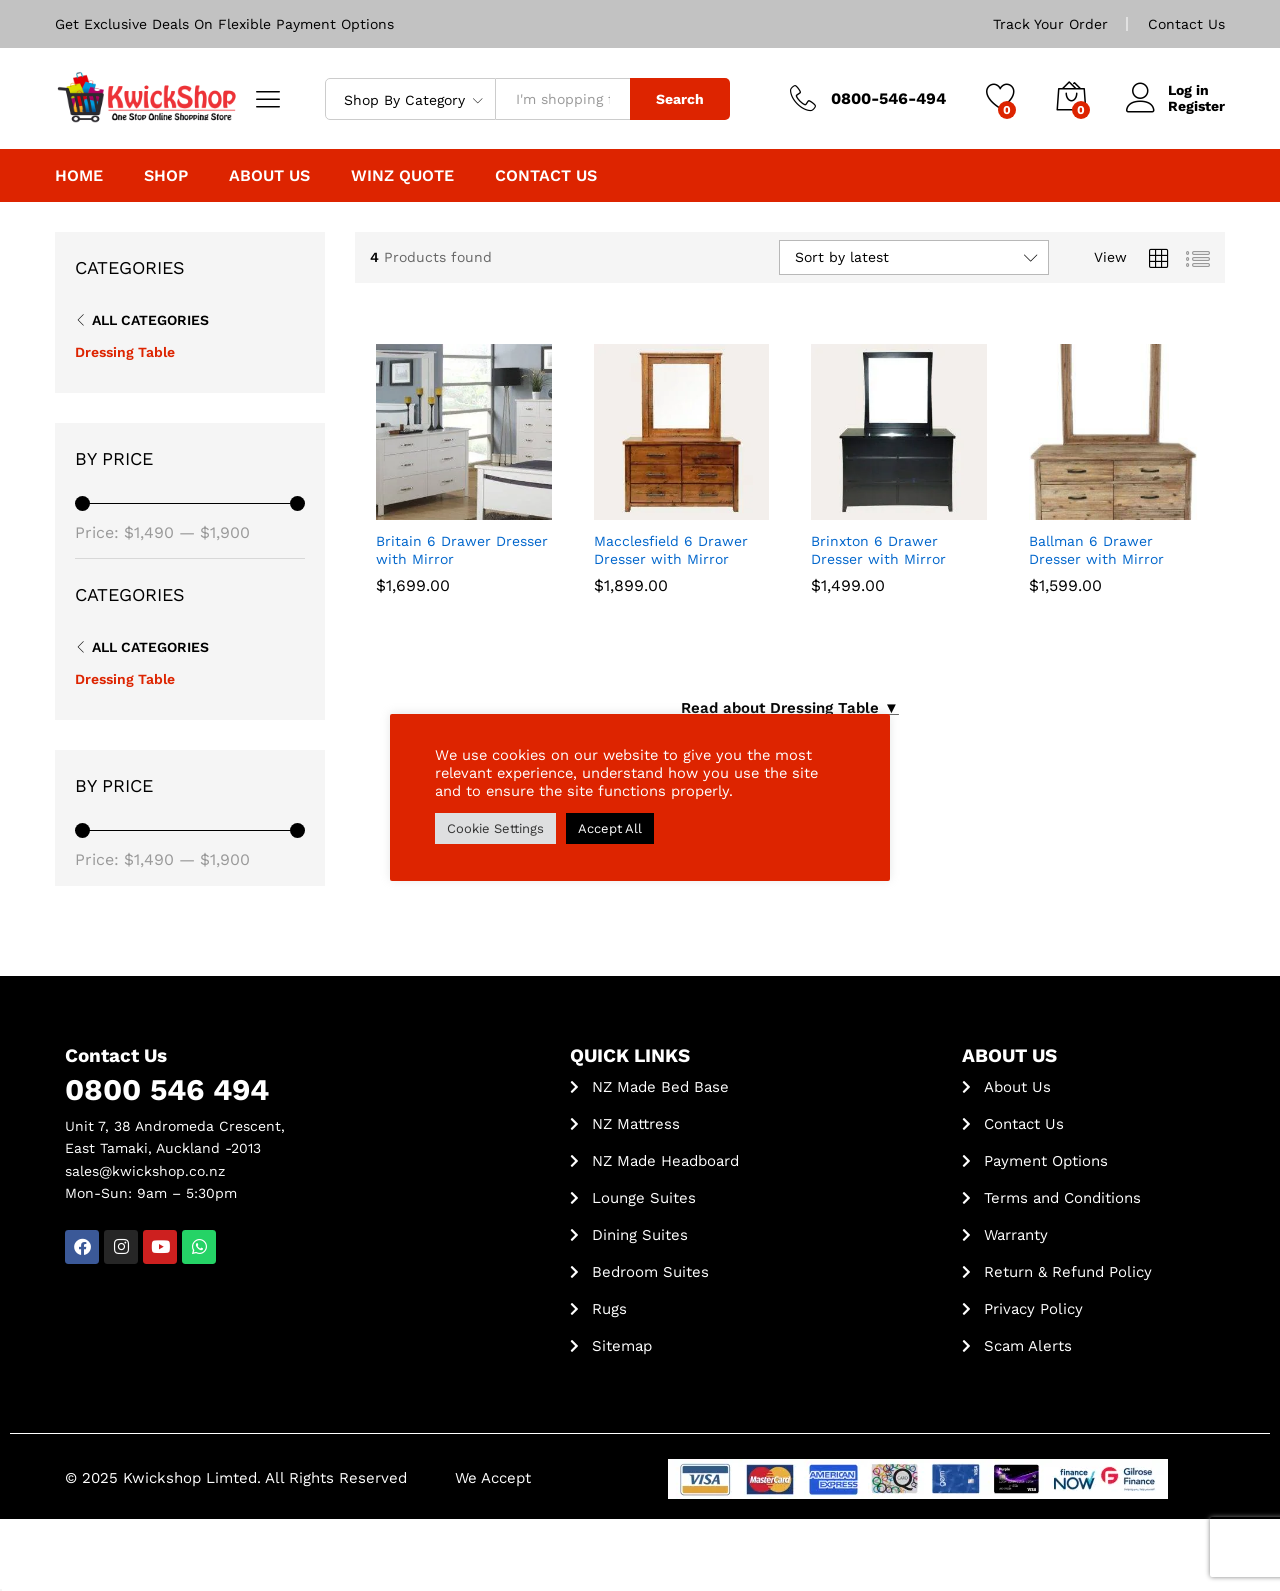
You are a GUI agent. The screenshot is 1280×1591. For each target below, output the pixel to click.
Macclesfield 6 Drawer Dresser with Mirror (671, 550)
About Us (269, 176)
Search (680, 99)
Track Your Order (1050, 24)
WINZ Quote (402, 176)
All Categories (150, 320)
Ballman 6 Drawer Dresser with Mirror (1096, 550)
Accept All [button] (610, 828)
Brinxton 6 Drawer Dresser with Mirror (878, 550)
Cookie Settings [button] (495, 828)
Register (1196, 106)
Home (79, 176)
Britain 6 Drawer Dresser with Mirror (462, 550)
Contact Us (1186, 24)
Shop (166, 176)
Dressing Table (125, 352)
